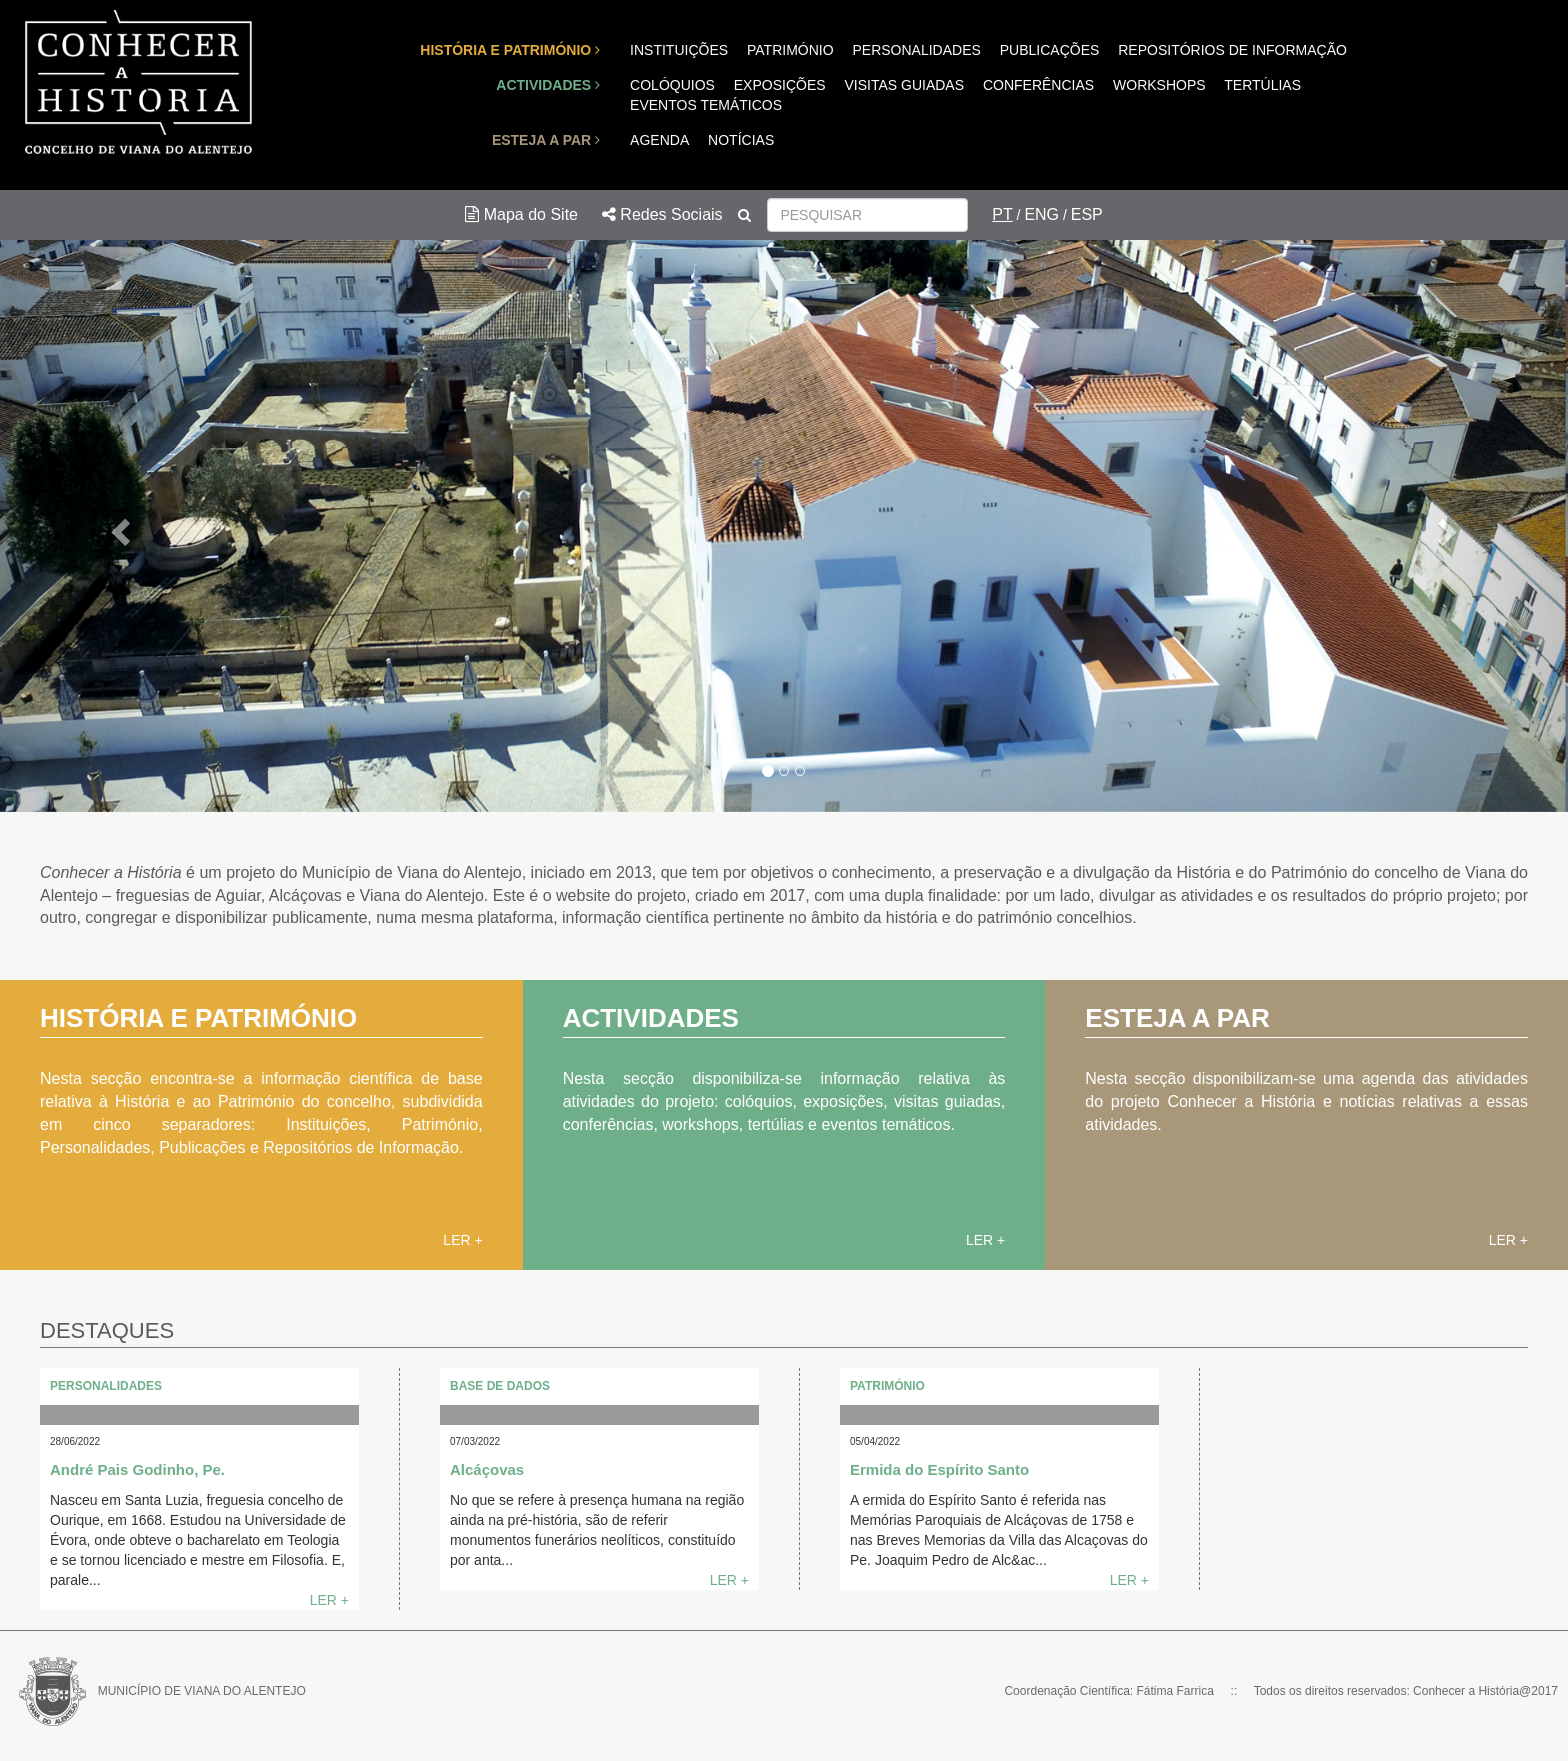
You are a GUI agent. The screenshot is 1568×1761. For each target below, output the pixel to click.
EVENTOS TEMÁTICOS (706, 105)
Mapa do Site (521, 214)
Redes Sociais (662, 214)
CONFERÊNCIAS (1038, 85)
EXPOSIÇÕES (780, 85)
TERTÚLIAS (1262, 85)
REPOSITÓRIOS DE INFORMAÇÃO (1232, 50)
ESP (1087, 214)
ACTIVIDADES (548, 85)
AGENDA (659, 140)
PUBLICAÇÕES (1050, 50)
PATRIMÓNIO (790, 50)
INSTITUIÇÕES (679, 50)
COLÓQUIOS (672, 85)
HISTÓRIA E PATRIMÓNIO (510, 50)
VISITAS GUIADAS (904, 85)
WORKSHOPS (1159, 85)
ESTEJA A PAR (546, 140)
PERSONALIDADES (916, 50)
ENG (1041, 214)
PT (1002, 214)
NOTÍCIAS (741, 140)
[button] (117, 526)
